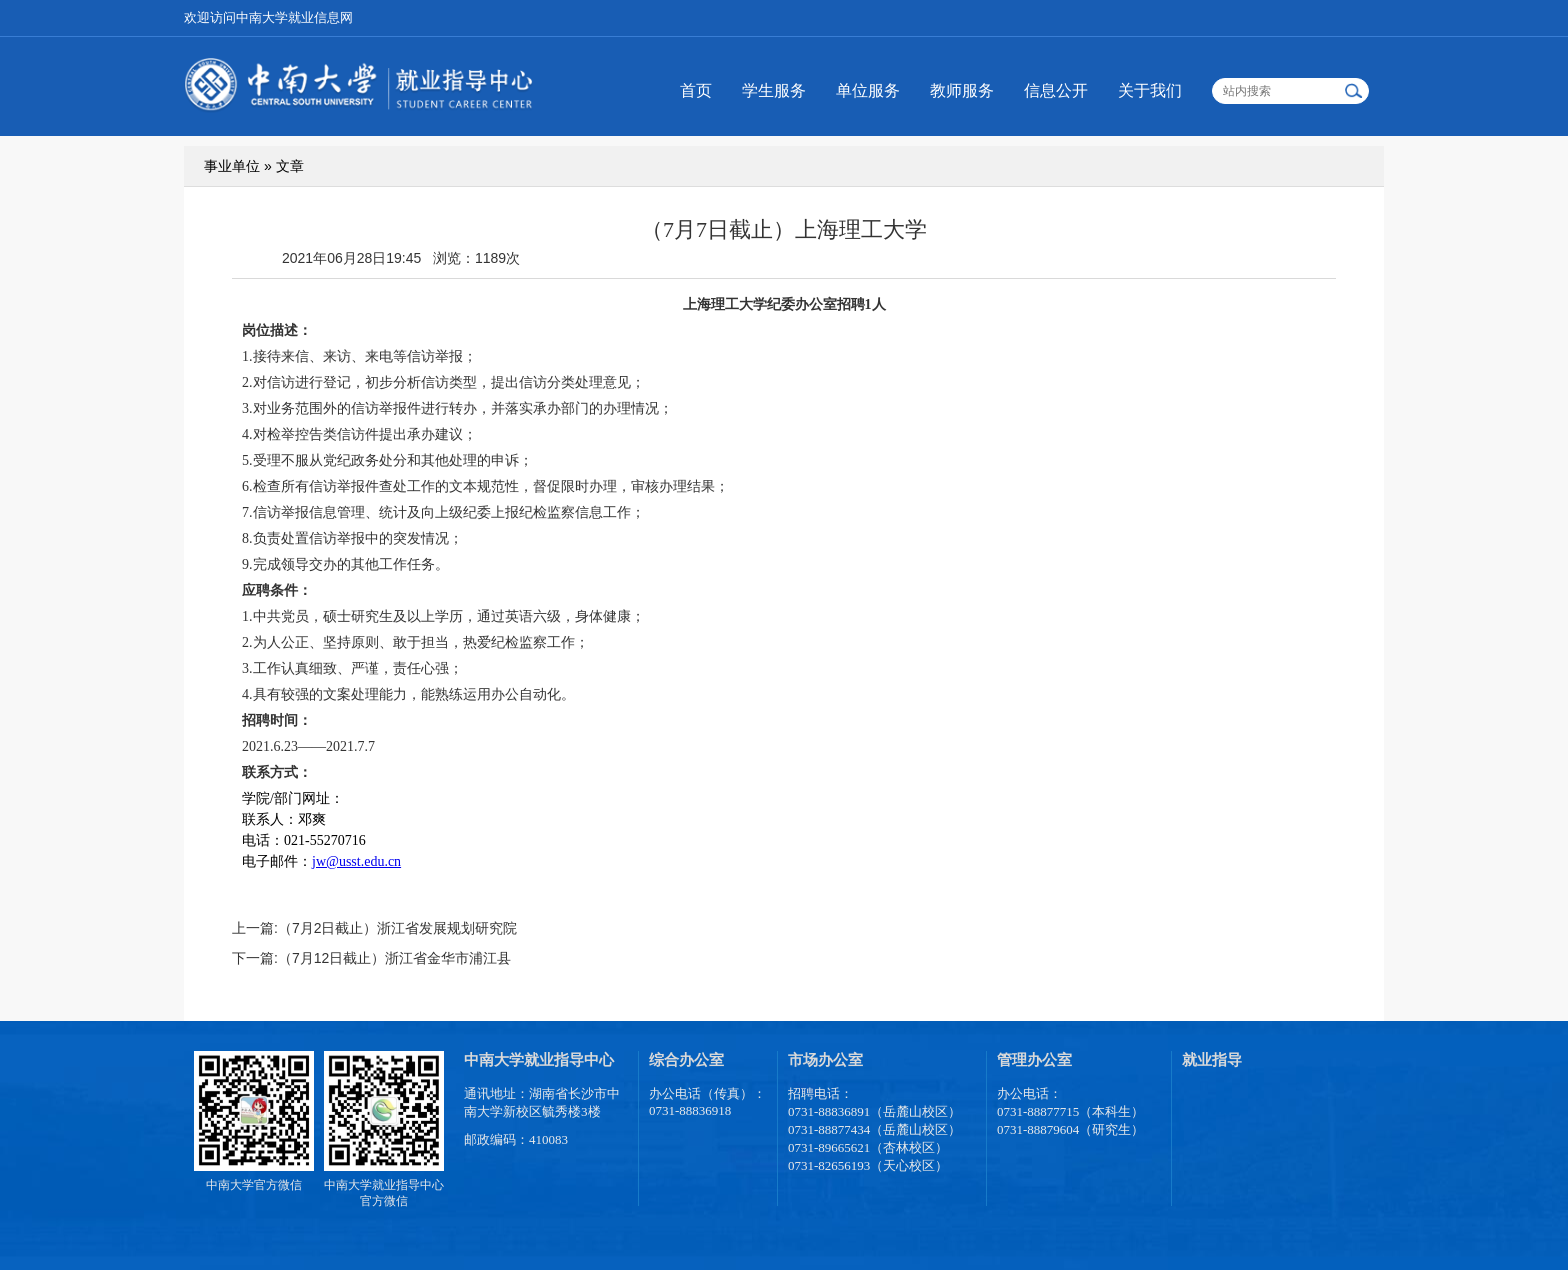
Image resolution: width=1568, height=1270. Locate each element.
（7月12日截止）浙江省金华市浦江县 (394, 958)
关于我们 (1150, 90)
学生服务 (774, 90)
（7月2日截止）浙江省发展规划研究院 (398, 928)
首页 (696, 90)
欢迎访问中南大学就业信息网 (268, 17)
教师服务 (962, 90)
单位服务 (868, 90)
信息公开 (1056, 90)
